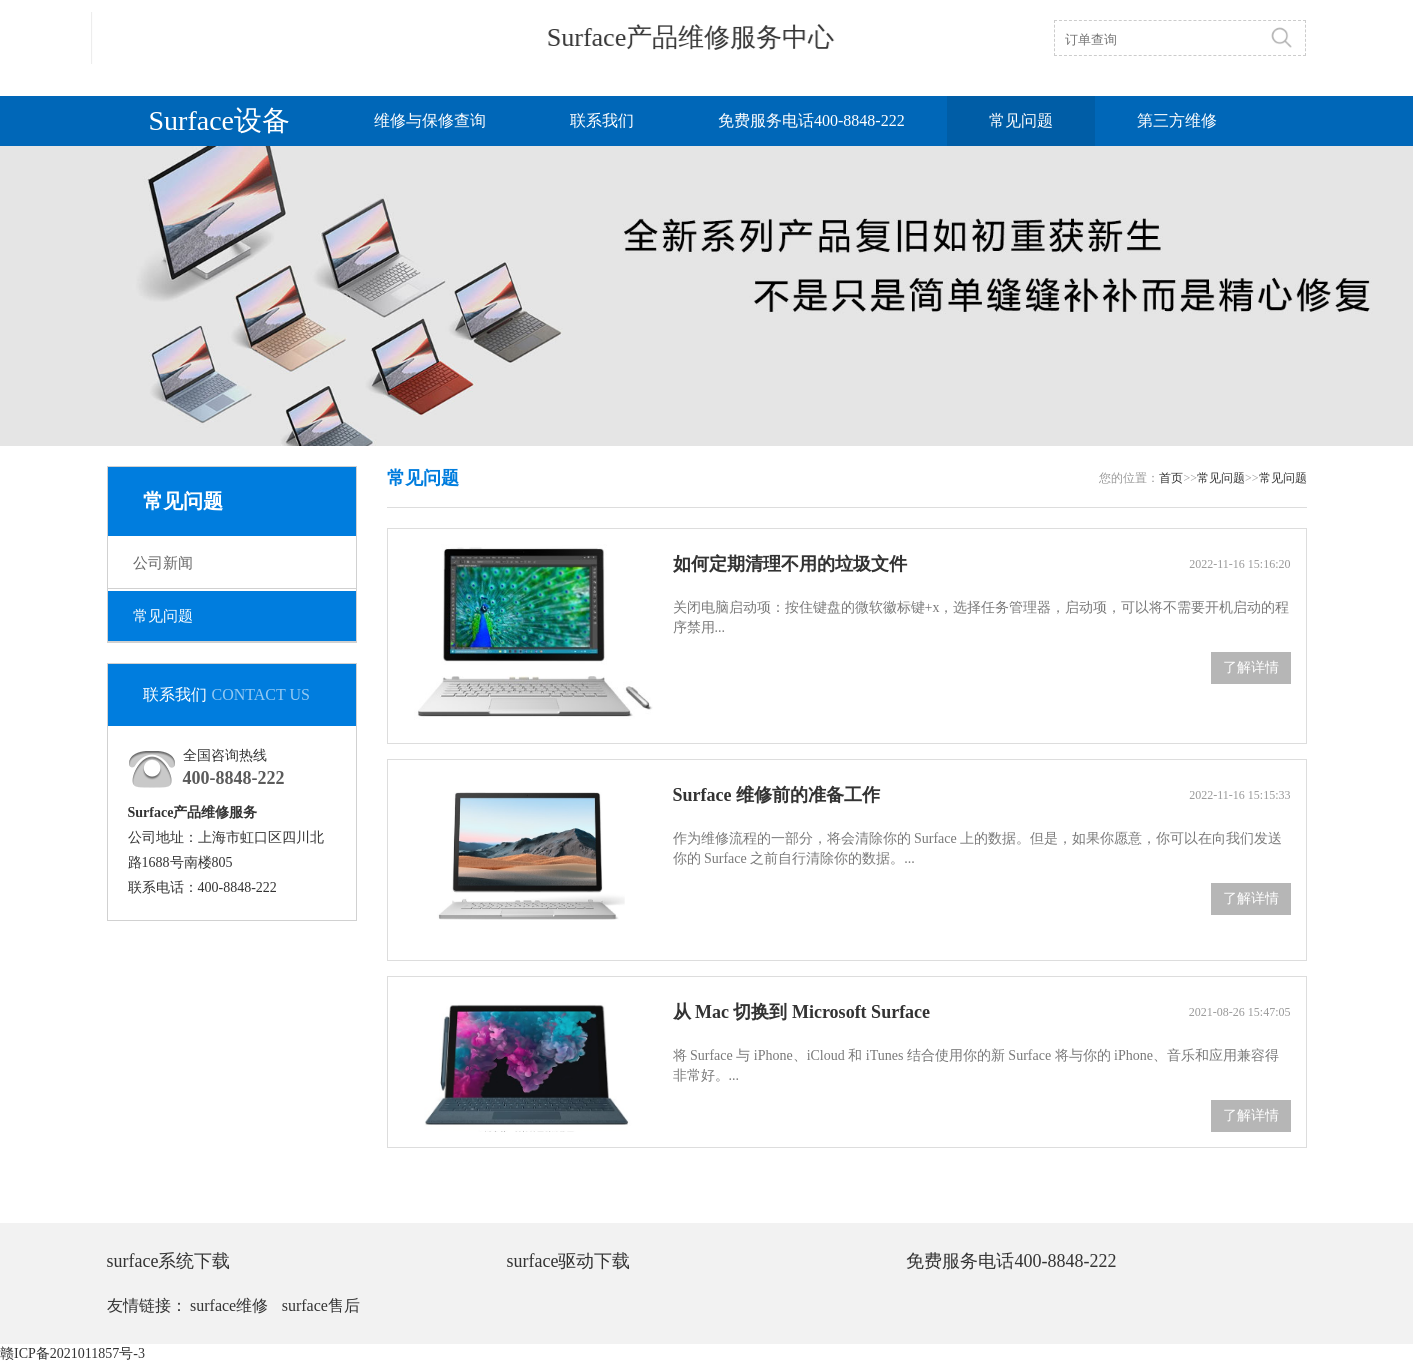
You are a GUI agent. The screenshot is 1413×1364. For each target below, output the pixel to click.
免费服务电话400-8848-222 (811, 120)
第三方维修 (1177, 120)
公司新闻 (163, 563)
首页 (1171, 478)
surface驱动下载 (568, 1261)
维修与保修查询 (430, 120)
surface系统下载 (169, 1261)
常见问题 (1021, 120)
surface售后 (321, 1305)
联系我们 (602, 120)
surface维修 (229, 1305)
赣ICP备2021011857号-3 (72, 1353)
